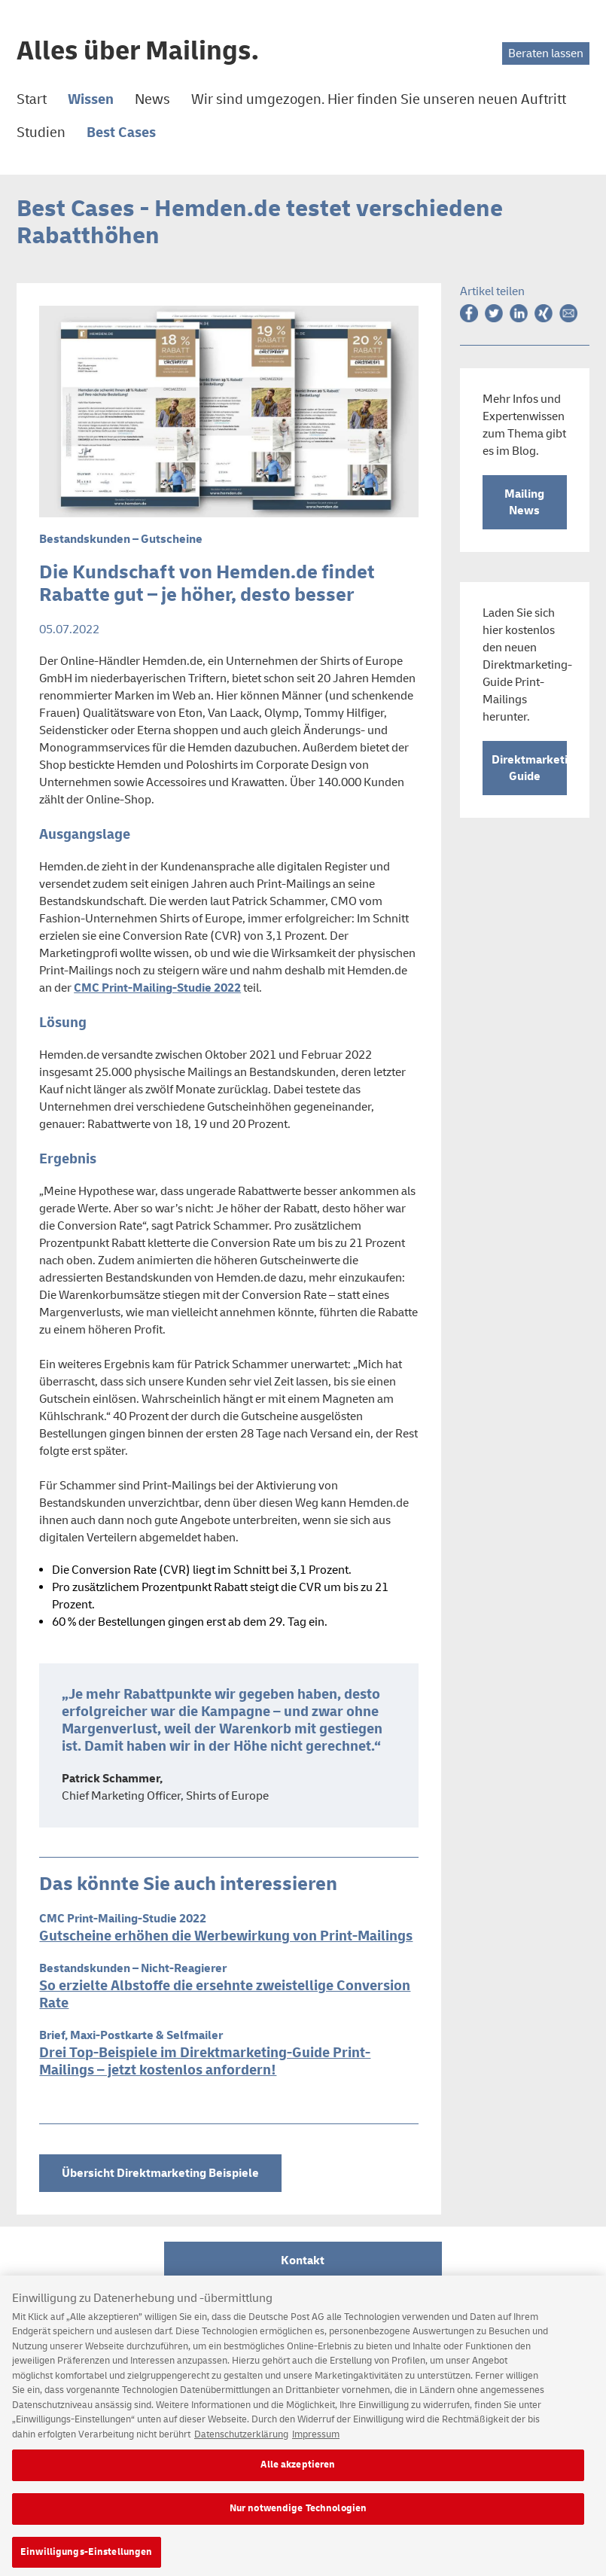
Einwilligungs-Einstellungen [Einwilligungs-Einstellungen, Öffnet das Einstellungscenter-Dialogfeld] (86, 2559)
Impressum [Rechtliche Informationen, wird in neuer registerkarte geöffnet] (316, 2441)
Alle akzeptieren (297, 2471)
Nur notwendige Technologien (298, 2515)
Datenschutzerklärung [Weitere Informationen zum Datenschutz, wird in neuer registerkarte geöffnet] (241, 2441)
